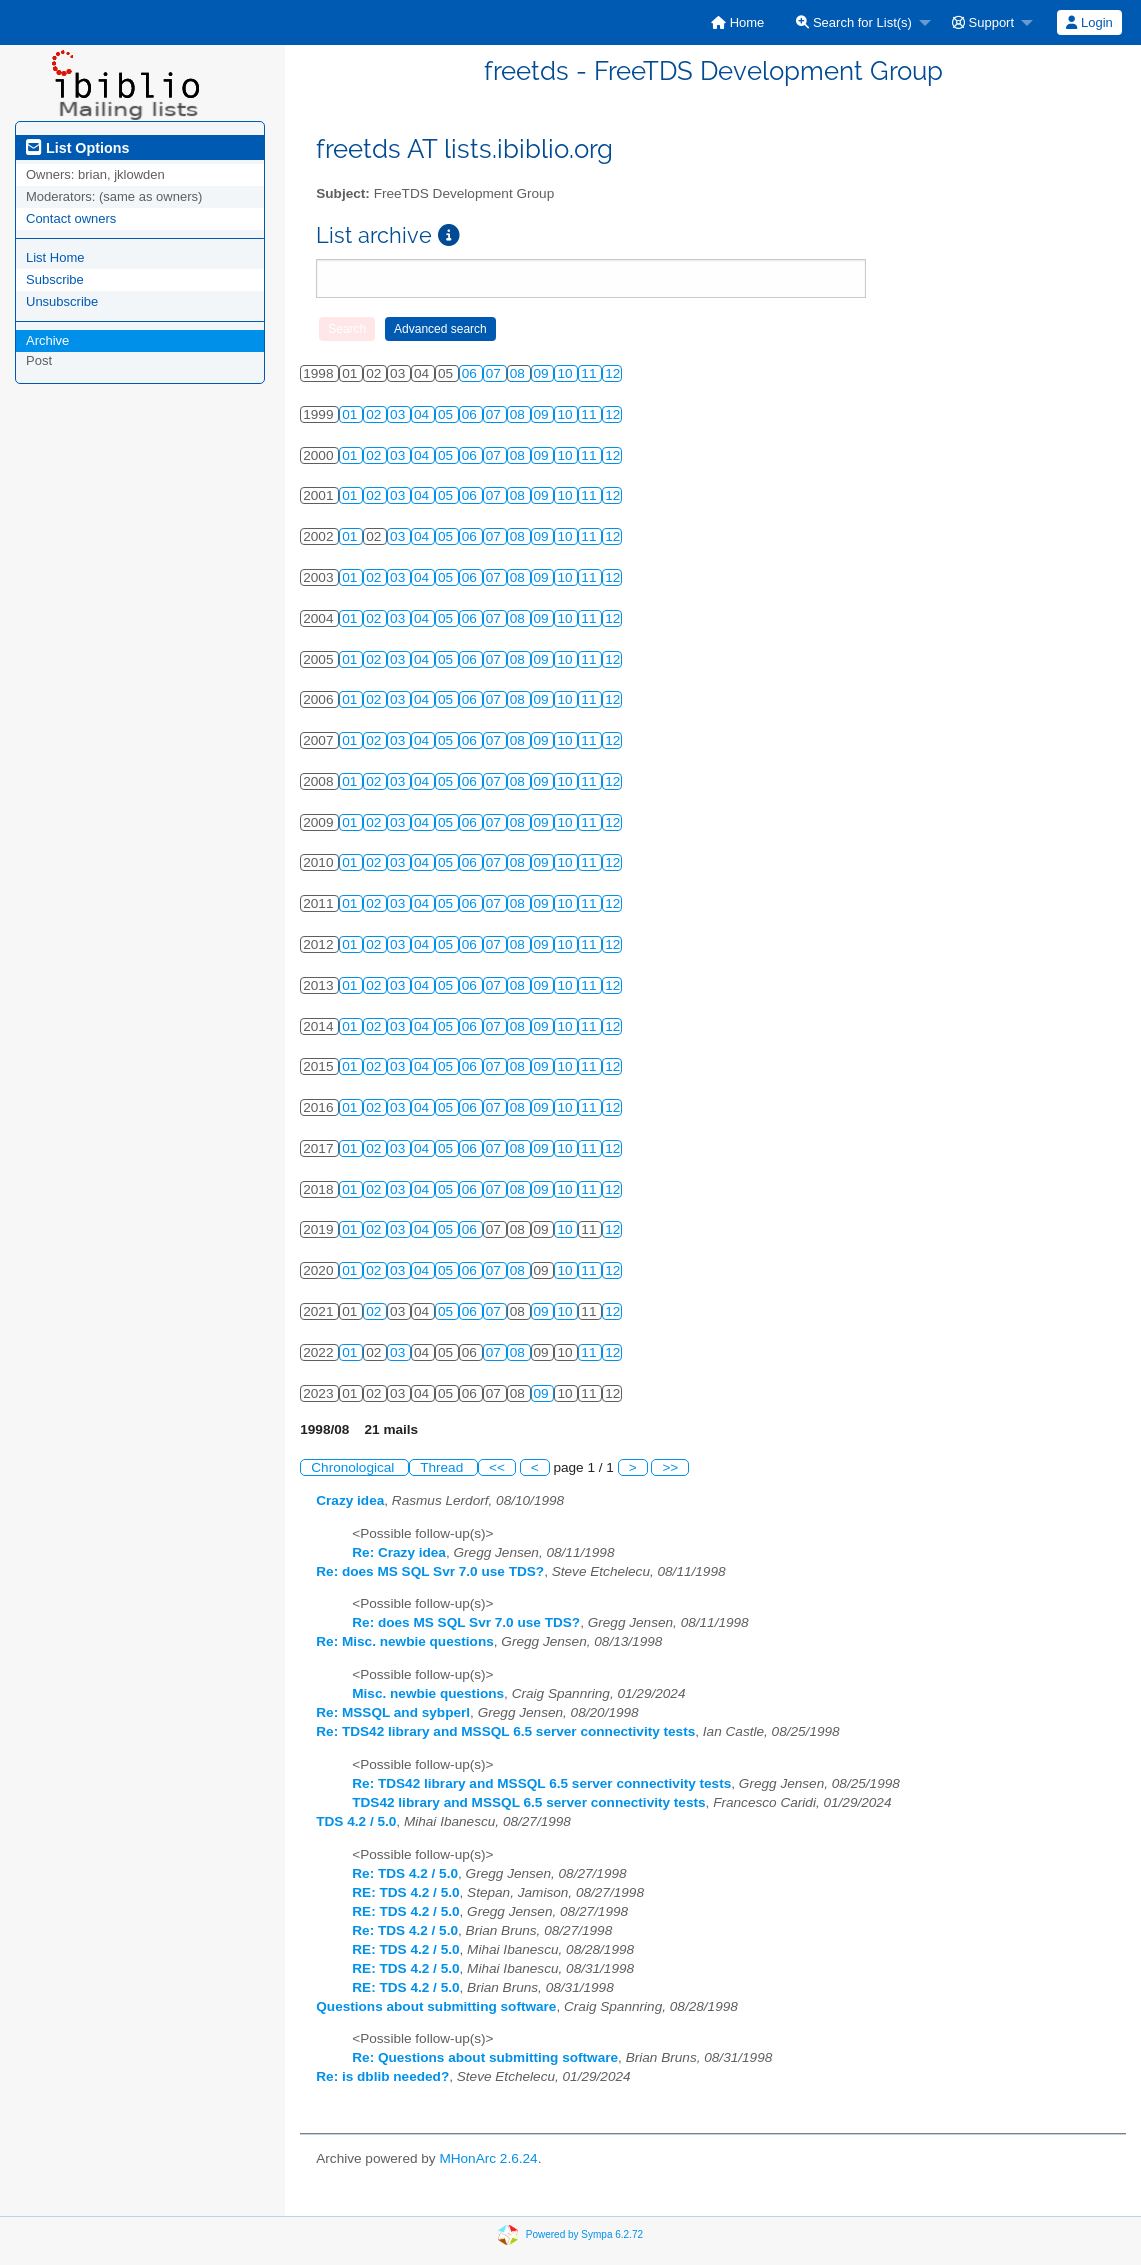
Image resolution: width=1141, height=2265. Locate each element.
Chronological (354, 1467)
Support (983, 22)
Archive (47, 340)
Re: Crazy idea (399, 1552)
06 (471, 373)
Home (737, 22)
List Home (55, 257)
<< (497, 1467)
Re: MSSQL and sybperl (393, 1712)
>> (670, 1467)
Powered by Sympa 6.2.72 (584, 2233)
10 (566, 373)
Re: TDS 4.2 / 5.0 (405, 1873)
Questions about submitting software (436, 2006)
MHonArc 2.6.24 (488, 2158)
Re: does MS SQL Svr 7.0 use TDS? (430, 1571)
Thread (443, 1467)
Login (1089, 22)
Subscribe (55, 279)
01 (351, 414)
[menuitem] (737, 22)
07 (495, 373)
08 (519, 373)
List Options (77, 148)
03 (399, 414)
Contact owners (71, 218)
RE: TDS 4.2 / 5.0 (405, 1892)
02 (375, 414)
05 (447, 414)
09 (543, 373)
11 (590, 373)
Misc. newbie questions (428, 1693)
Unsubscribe (62, 301)
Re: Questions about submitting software (485, 2057)
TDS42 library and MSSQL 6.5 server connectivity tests (528, 1802)
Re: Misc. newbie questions (405, 1641)
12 (612, 373)
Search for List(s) (854, 22)
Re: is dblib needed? (382, 2076)
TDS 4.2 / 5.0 (356, 1821)
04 (423, 414)
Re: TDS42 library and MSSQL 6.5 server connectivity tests (505, 1731)
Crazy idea (350, 1500)
